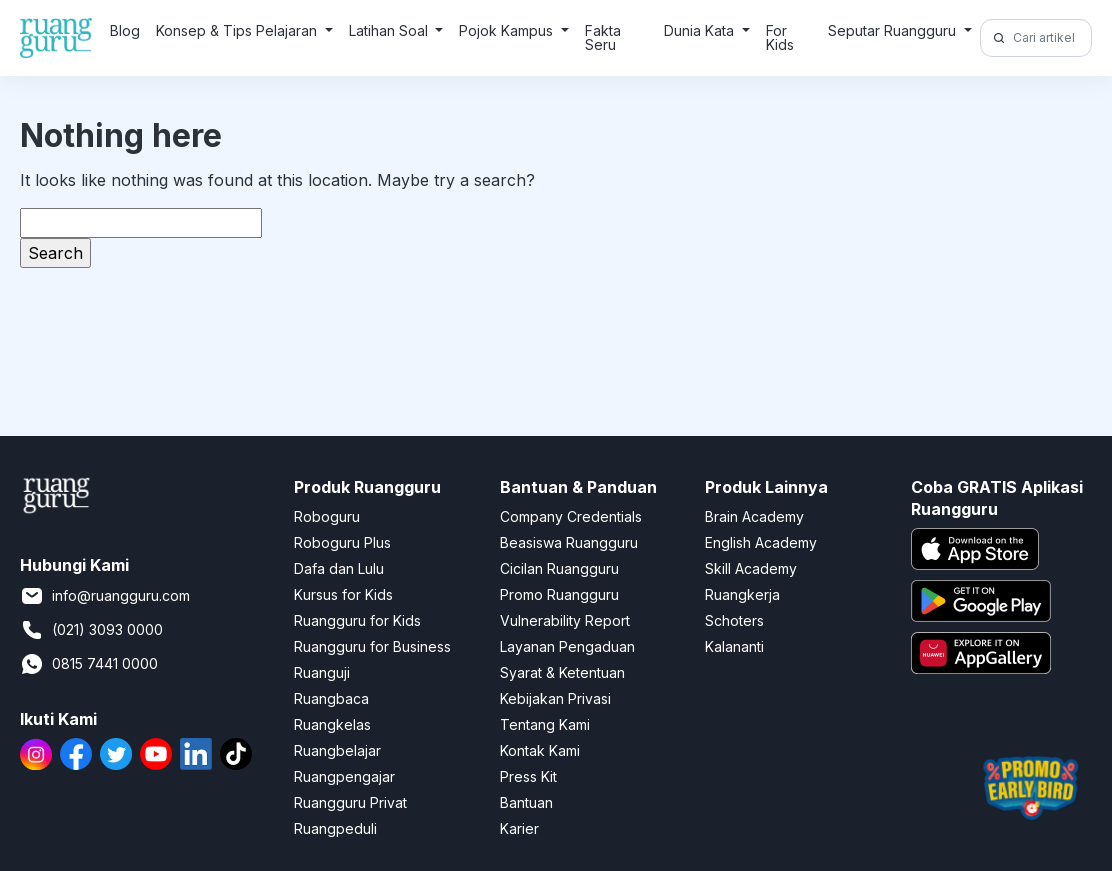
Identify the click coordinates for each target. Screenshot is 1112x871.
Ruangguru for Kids (357, 620)
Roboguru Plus (342, 542)
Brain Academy (754, 516)
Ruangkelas (332, 724)
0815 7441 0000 (89, 664)
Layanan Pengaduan (567, 646)
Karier (519, 828)
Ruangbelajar (337, 750)
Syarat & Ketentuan (562, 672)
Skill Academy (751, 568)
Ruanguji (322, 672)
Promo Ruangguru (559, 594)
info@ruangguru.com (105, 596)
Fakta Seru (603, 37)
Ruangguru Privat (350, 802)
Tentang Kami (545, 724)
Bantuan (526, 802)
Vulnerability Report (565, 620)
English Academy (761, 542)
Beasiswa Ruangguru (569, 542)
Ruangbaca (331, 698)
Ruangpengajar (344, 776)
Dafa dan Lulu (339, 568)
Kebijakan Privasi (555, 698)
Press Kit (528, 776)
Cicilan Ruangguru (559, 568)
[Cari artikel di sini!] (1049, 38)
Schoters (734, 620)
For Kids (780, 37)
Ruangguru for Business (372, 646)
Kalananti (734, 646)
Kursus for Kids (343, 594)
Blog (125, 30)
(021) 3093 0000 (91, 630)
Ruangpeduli (335, 828)
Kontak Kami (540, 750)
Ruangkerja (742, 594)
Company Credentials (571, 516)
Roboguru (327, 516)
